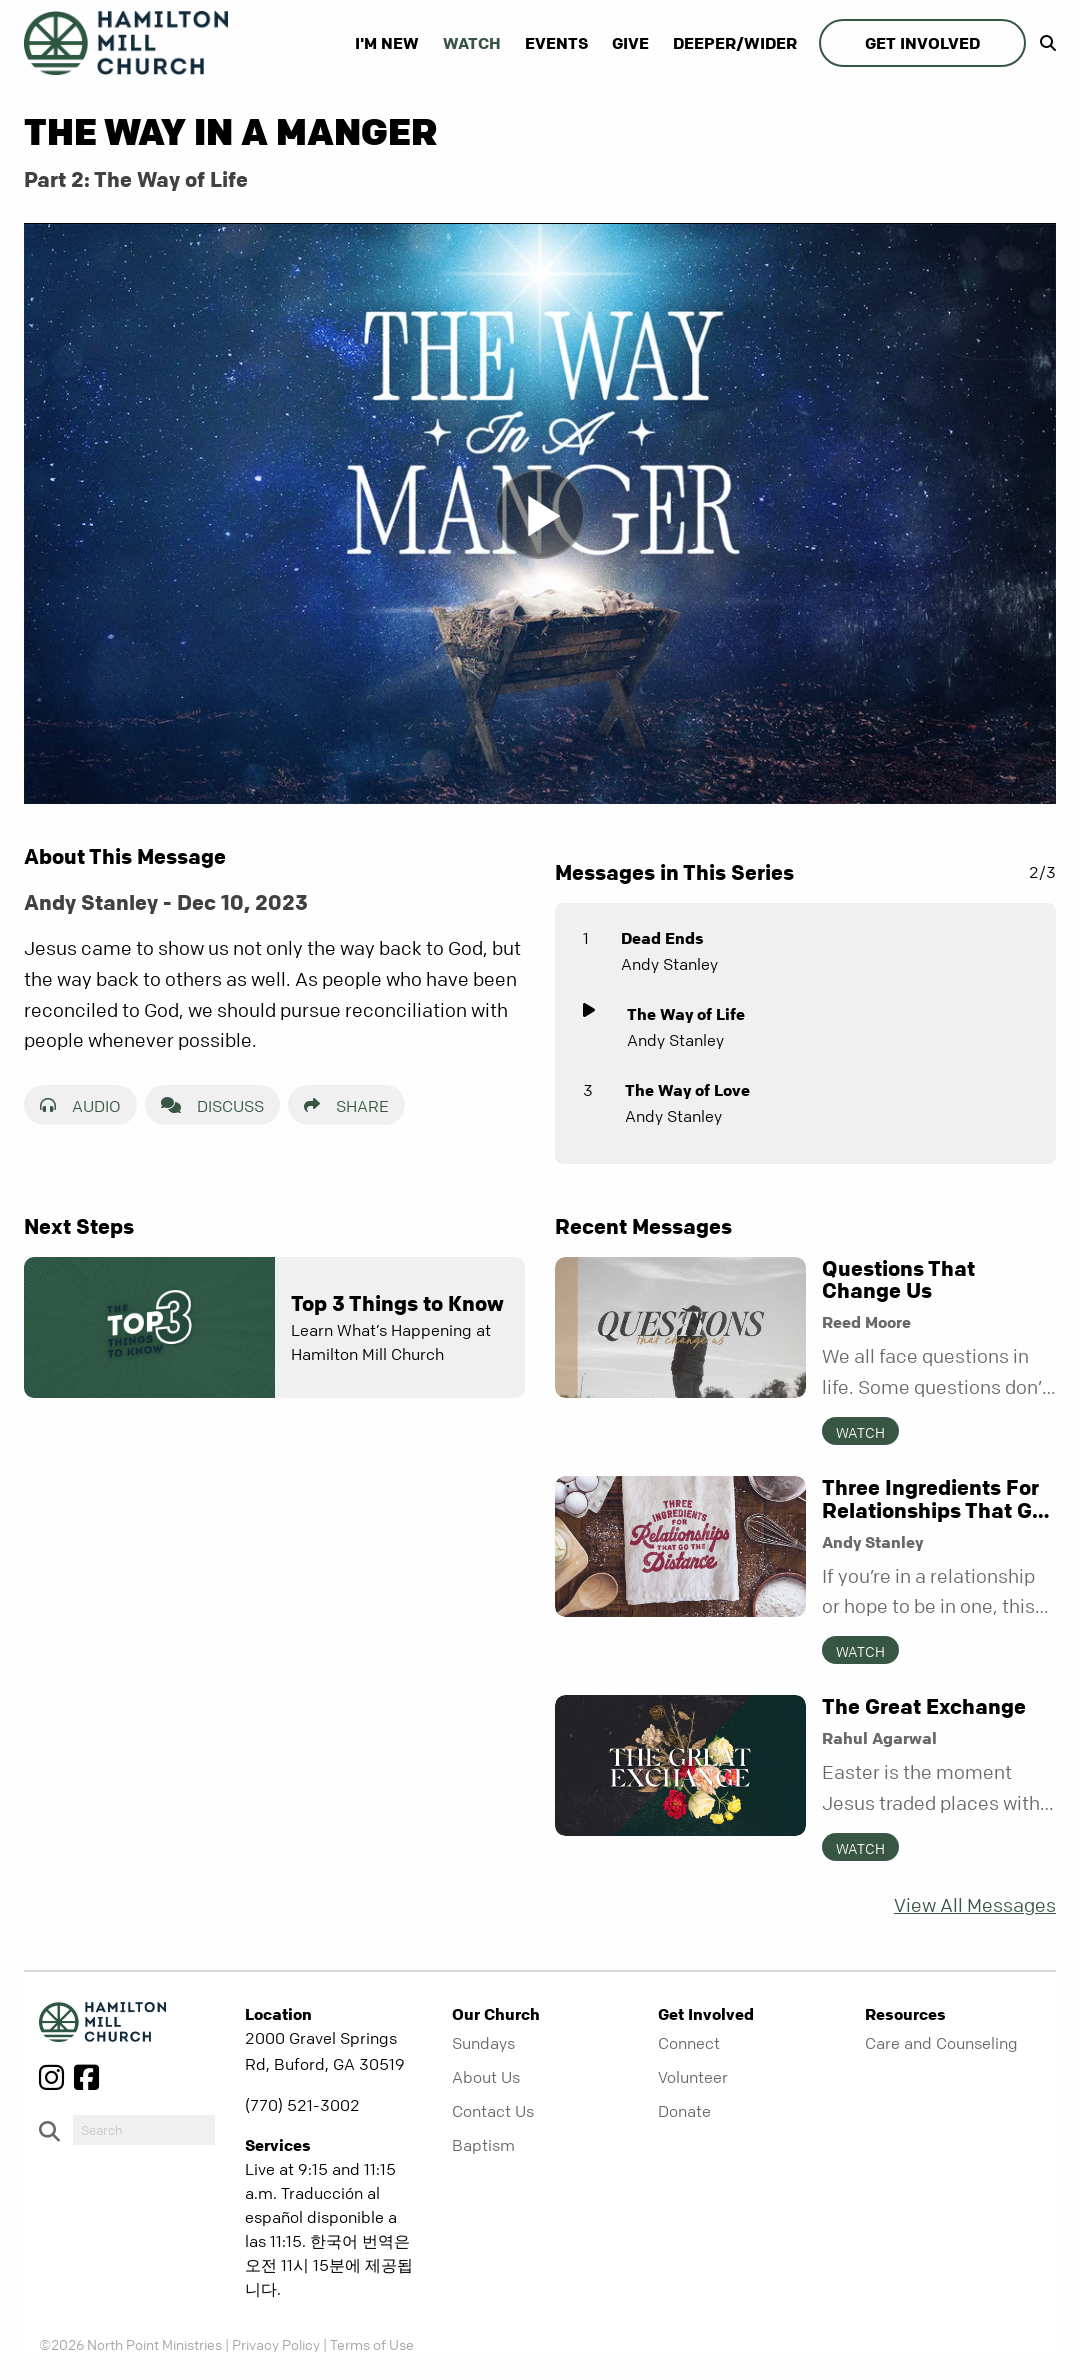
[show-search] (1043, 43)
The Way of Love (687, 1090)
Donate (684, 2111)
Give (630, 43)
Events (556, 43)
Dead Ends (662, 938)
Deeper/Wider (735, 43)
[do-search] (144, 2130)
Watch (472, 43)
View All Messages (975, 1905)
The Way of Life (686, 1014)
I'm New (387, 43)
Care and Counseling (941, 2043)
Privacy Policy (276, 2344)
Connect (689, 2043)
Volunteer (693, 2077)
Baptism (483, 2145)
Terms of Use (372, 2344)
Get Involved (922, 43)
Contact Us (493, 2111)
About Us (486, 2077)
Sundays (483, 2043)
